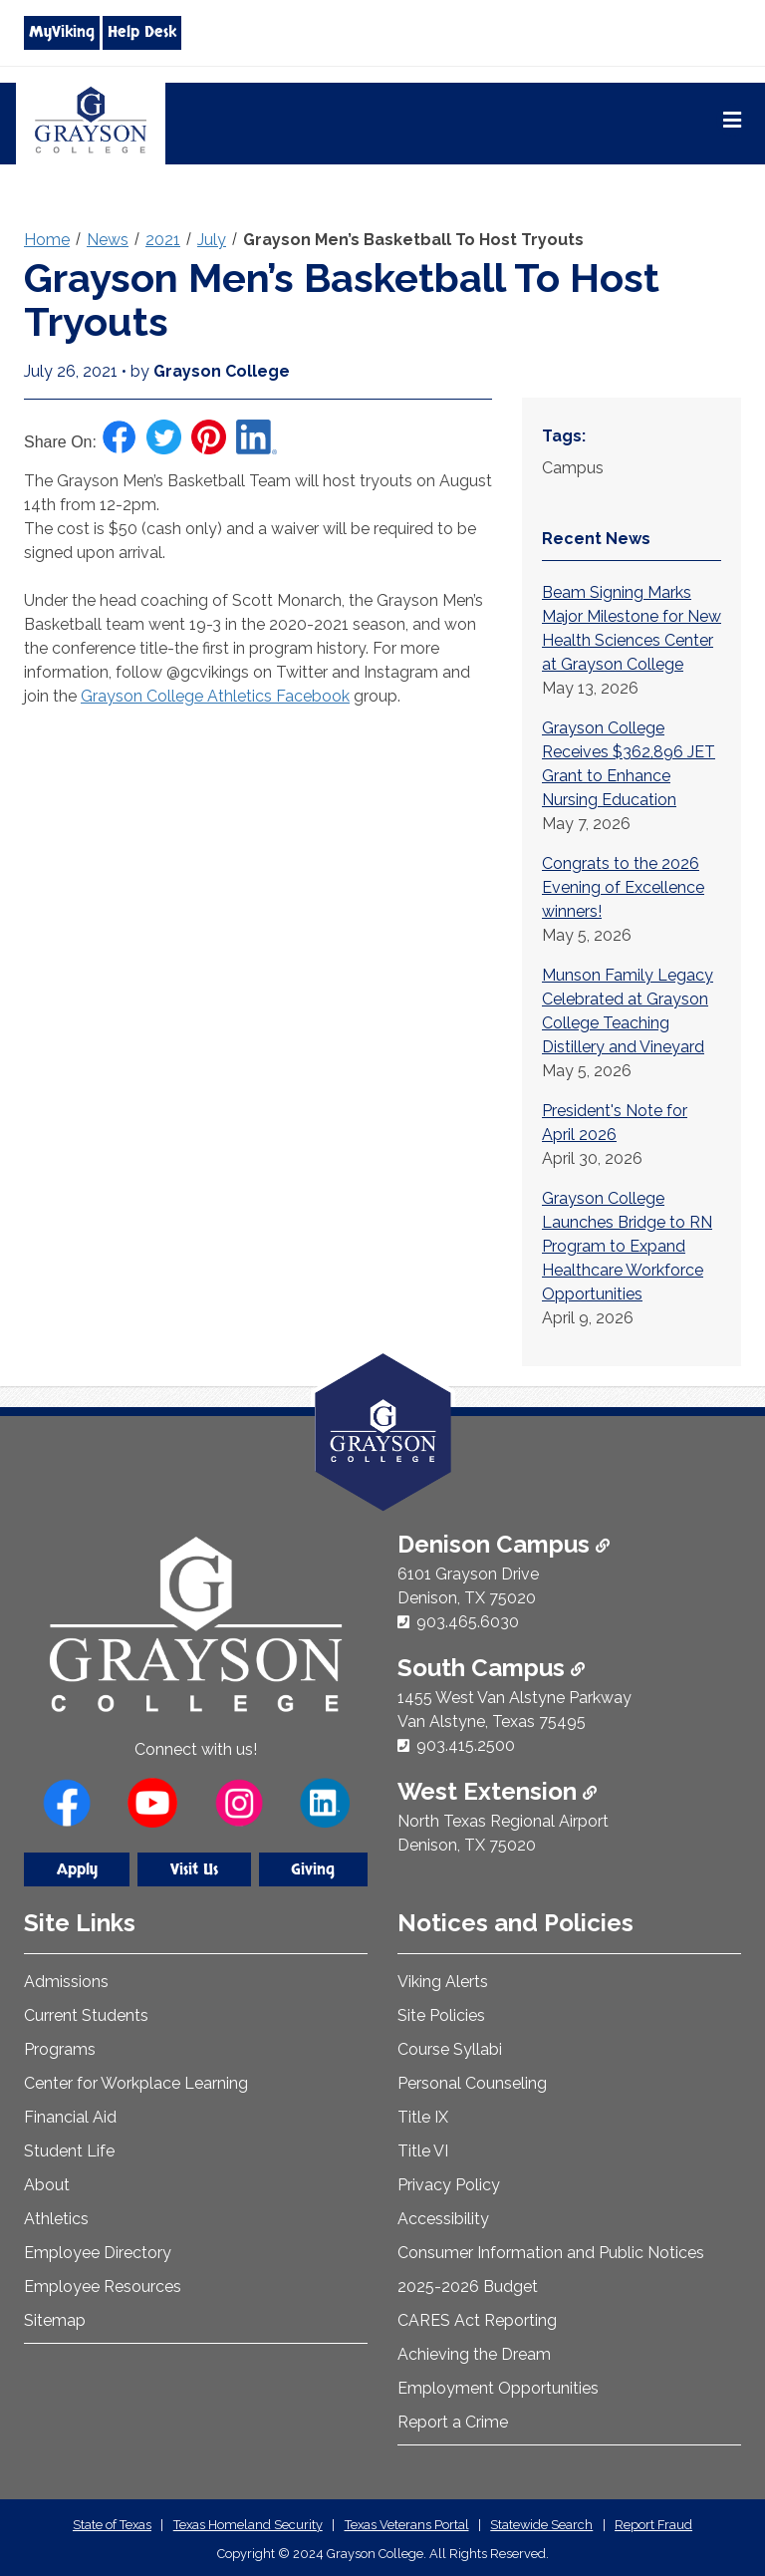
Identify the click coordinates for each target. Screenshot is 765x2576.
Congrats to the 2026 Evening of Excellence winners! (623, 887)
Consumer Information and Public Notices (550, 2252)
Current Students (86, 2015)
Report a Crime (452, 2422)
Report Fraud (653, 2524)
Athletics (56, 2218)
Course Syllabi (449, 2049)
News (107, 239)
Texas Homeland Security (248, 2524)
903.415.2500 (465, 1745)
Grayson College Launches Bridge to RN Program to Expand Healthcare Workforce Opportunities (627, 1246)
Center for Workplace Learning (136, 2083)
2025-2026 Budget (467, 2286)
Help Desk (142, 32)
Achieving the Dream (474, 2354)
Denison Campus (503, 1544)
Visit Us (194, 1869)
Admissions (66, 1981)
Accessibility (443, 2218)
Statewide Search (541, 2524)
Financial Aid (70, 2117)
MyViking (62, 32)
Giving (313, 1869)
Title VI (422, 2151)
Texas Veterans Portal (407, 2524)
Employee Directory (97, 2252)
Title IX (422, 2117)
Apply (77, 1869)
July (211, 239)
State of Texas (112, 2524)
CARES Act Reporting (477, 2320)
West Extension (497, 1791)
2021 (162, 239)
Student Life (69, 2151)
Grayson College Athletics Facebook (215, 696)
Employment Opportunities (498, 2388)
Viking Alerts (442, 1981)
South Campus (491, 1667)
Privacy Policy (448, 2184)
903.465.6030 (467, 1621)
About (47, 2184)
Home (47, 239)
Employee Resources (102, 2286)
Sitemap (55, 2320)
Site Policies (441, 2015)
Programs (60, 2049)
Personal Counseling (472, 2083)
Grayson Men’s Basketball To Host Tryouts (413, 239)
